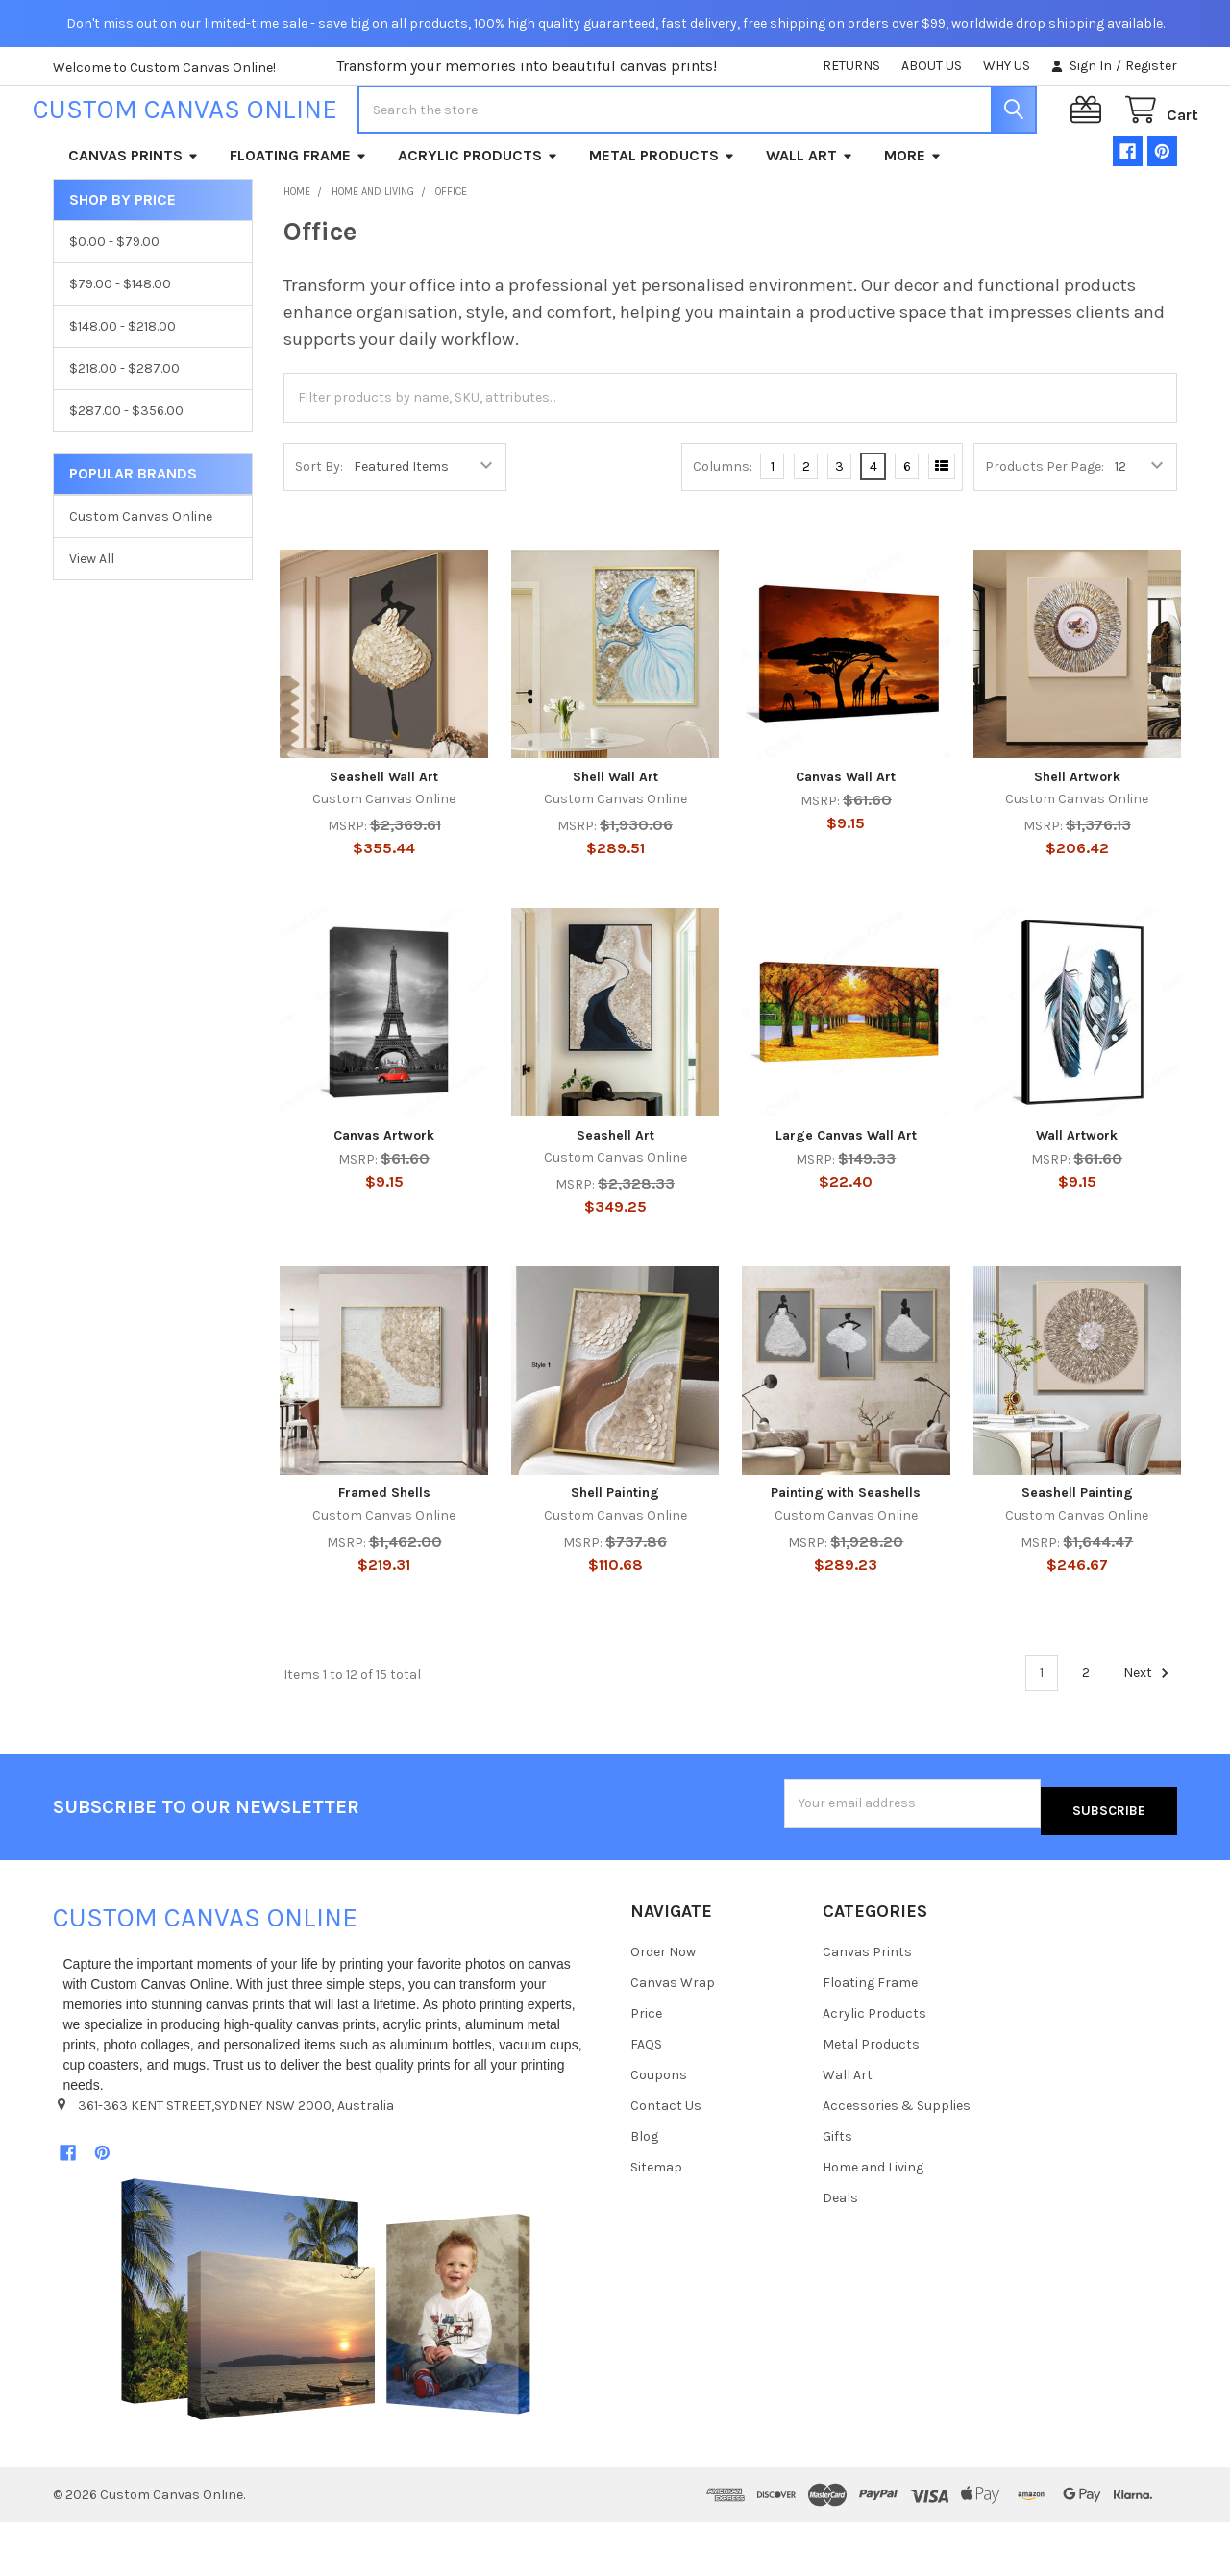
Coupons (658, 2129)
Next (1148, 1734)
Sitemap (656, 2221)
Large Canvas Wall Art (846, 1197)
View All (91, 620)
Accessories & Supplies (897, 2159)
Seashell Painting (1077, 1554)
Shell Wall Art (615, 838)
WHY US (1006, 66)
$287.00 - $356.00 (126, 472)
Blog (644, 2190)
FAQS (646, 2098)
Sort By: (319, 528)
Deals (840, 2252)
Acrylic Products (478, 217)
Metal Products (662, 217)
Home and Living (873, 2221)
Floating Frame (298, 217)
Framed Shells (384, 1554)
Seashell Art (615, 1197)
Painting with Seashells (846, 1554)
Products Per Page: (1044, 528)
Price (646, 2067)
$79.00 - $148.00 (120, 345)
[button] (325, 2353)
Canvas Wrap (672, 2036)
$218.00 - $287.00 (124, 430)
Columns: (722, 528)
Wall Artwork (1077, 1197)
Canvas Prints (133, 217)
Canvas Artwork (383, 1197)
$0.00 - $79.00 (114, 303)
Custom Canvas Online (140, 578)
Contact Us (665, 2159)
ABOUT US (931, 66)
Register (1151, 66)
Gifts (837, 2190)
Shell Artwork (1077, 838)
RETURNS (851, 66)
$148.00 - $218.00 (122, 388)
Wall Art (809, 217)
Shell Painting (615, 1554)
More (913, 217)
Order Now (663, 2006)
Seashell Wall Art (384, 838)
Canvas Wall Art (846, 838)
